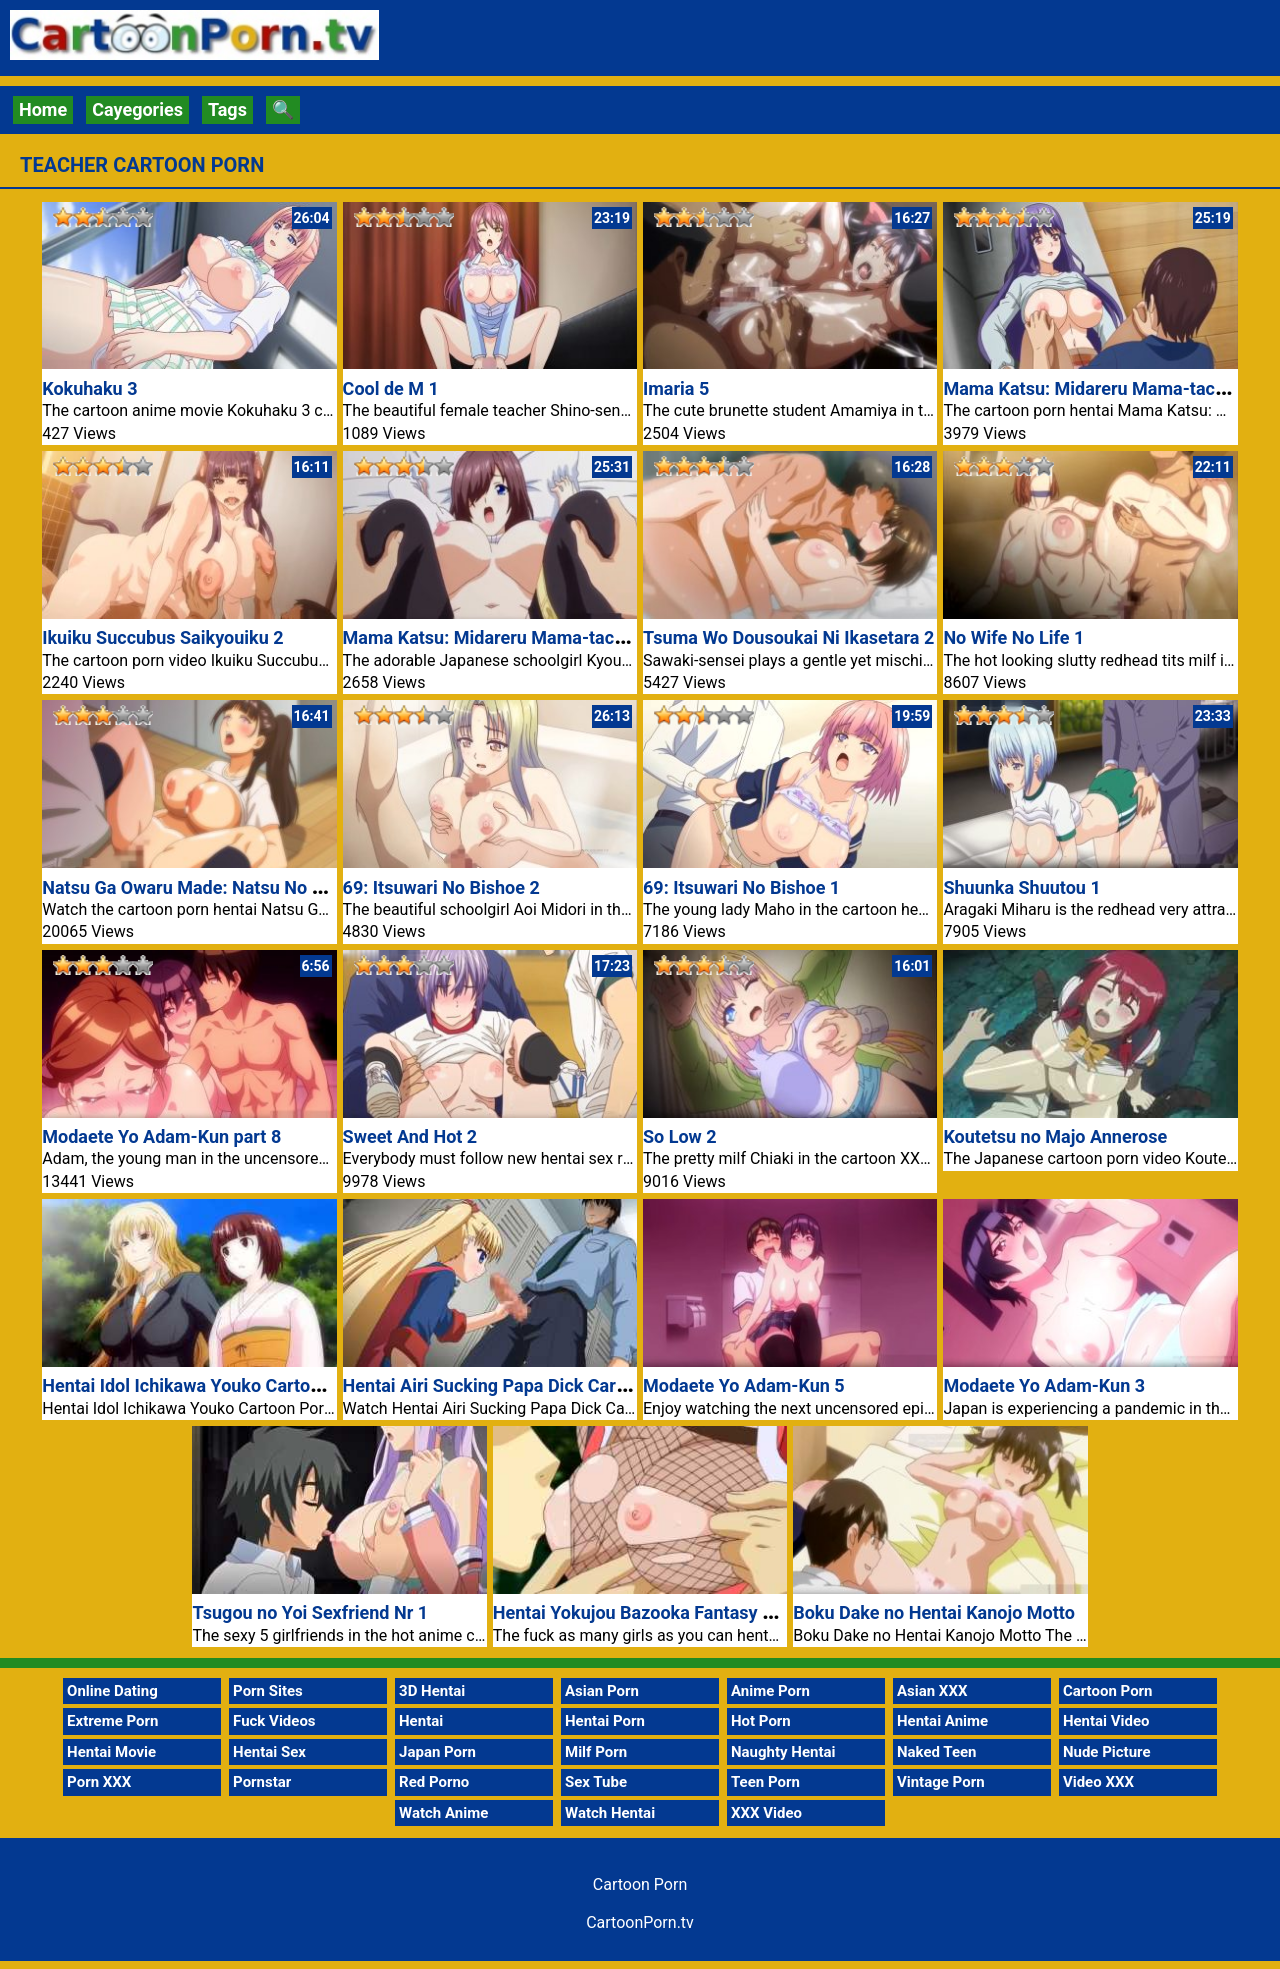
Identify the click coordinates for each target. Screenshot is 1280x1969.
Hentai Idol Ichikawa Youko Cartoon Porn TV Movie (248, 1385)
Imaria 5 (676, 388)
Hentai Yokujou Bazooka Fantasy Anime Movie (680, 1612)
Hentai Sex (269, 1752)
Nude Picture (1107, 1752)
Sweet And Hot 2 (410, 1136)
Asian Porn (602, 1691)
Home (43, 109)
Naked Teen (937, 1752)
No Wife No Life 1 (1013, 637)
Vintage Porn (941, 1782)
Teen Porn (765, 1782)
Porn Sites (268, 1691)
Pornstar (262, 1782)
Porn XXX (99, 1782)
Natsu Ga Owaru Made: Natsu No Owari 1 (207, 887)
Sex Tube (596, 1782)
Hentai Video (1106, 1721)
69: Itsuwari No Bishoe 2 (441, 887)
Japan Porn (437, 1752)
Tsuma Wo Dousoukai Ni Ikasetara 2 (788, 637)
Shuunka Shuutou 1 (1021, 887)
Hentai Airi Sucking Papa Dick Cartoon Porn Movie (546, 1385)
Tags (227, 109)
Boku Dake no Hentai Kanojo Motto (934, 1612)
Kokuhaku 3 (89, 388)
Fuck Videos (274, 1721)
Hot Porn (761, 1721)
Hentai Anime (942, 1721)
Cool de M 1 (391, 388)
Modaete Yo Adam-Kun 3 (1044, 1385)
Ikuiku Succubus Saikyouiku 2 (162, 637)
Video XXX (1098, 1782)
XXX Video (766, 1813)
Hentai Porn (605, 1721)
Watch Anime (443, 1813)
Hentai (421, 1721)
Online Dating (112, 1691)
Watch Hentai (610, 1813)
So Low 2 (680, 1136)
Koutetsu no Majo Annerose (1055, 1136)
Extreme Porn (112, 1721)
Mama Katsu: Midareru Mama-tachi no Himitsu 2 (540, 637)
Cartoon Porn (1108, 1691)
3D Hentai (432, 1691)
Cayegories (137, 109)
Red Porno (434, 1782)
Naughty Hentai (783, 1752)
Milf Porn (596, 1752)
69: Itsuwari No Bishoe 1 (741, 887)
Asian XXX (932, 1691)
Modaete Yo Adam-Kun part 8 (161, 1136)
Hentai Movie (111, 1752)
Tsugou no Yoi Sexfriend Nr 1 (310, 1612)
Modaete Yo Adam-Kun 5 (744, 1385)
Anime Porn (770, 1691)
